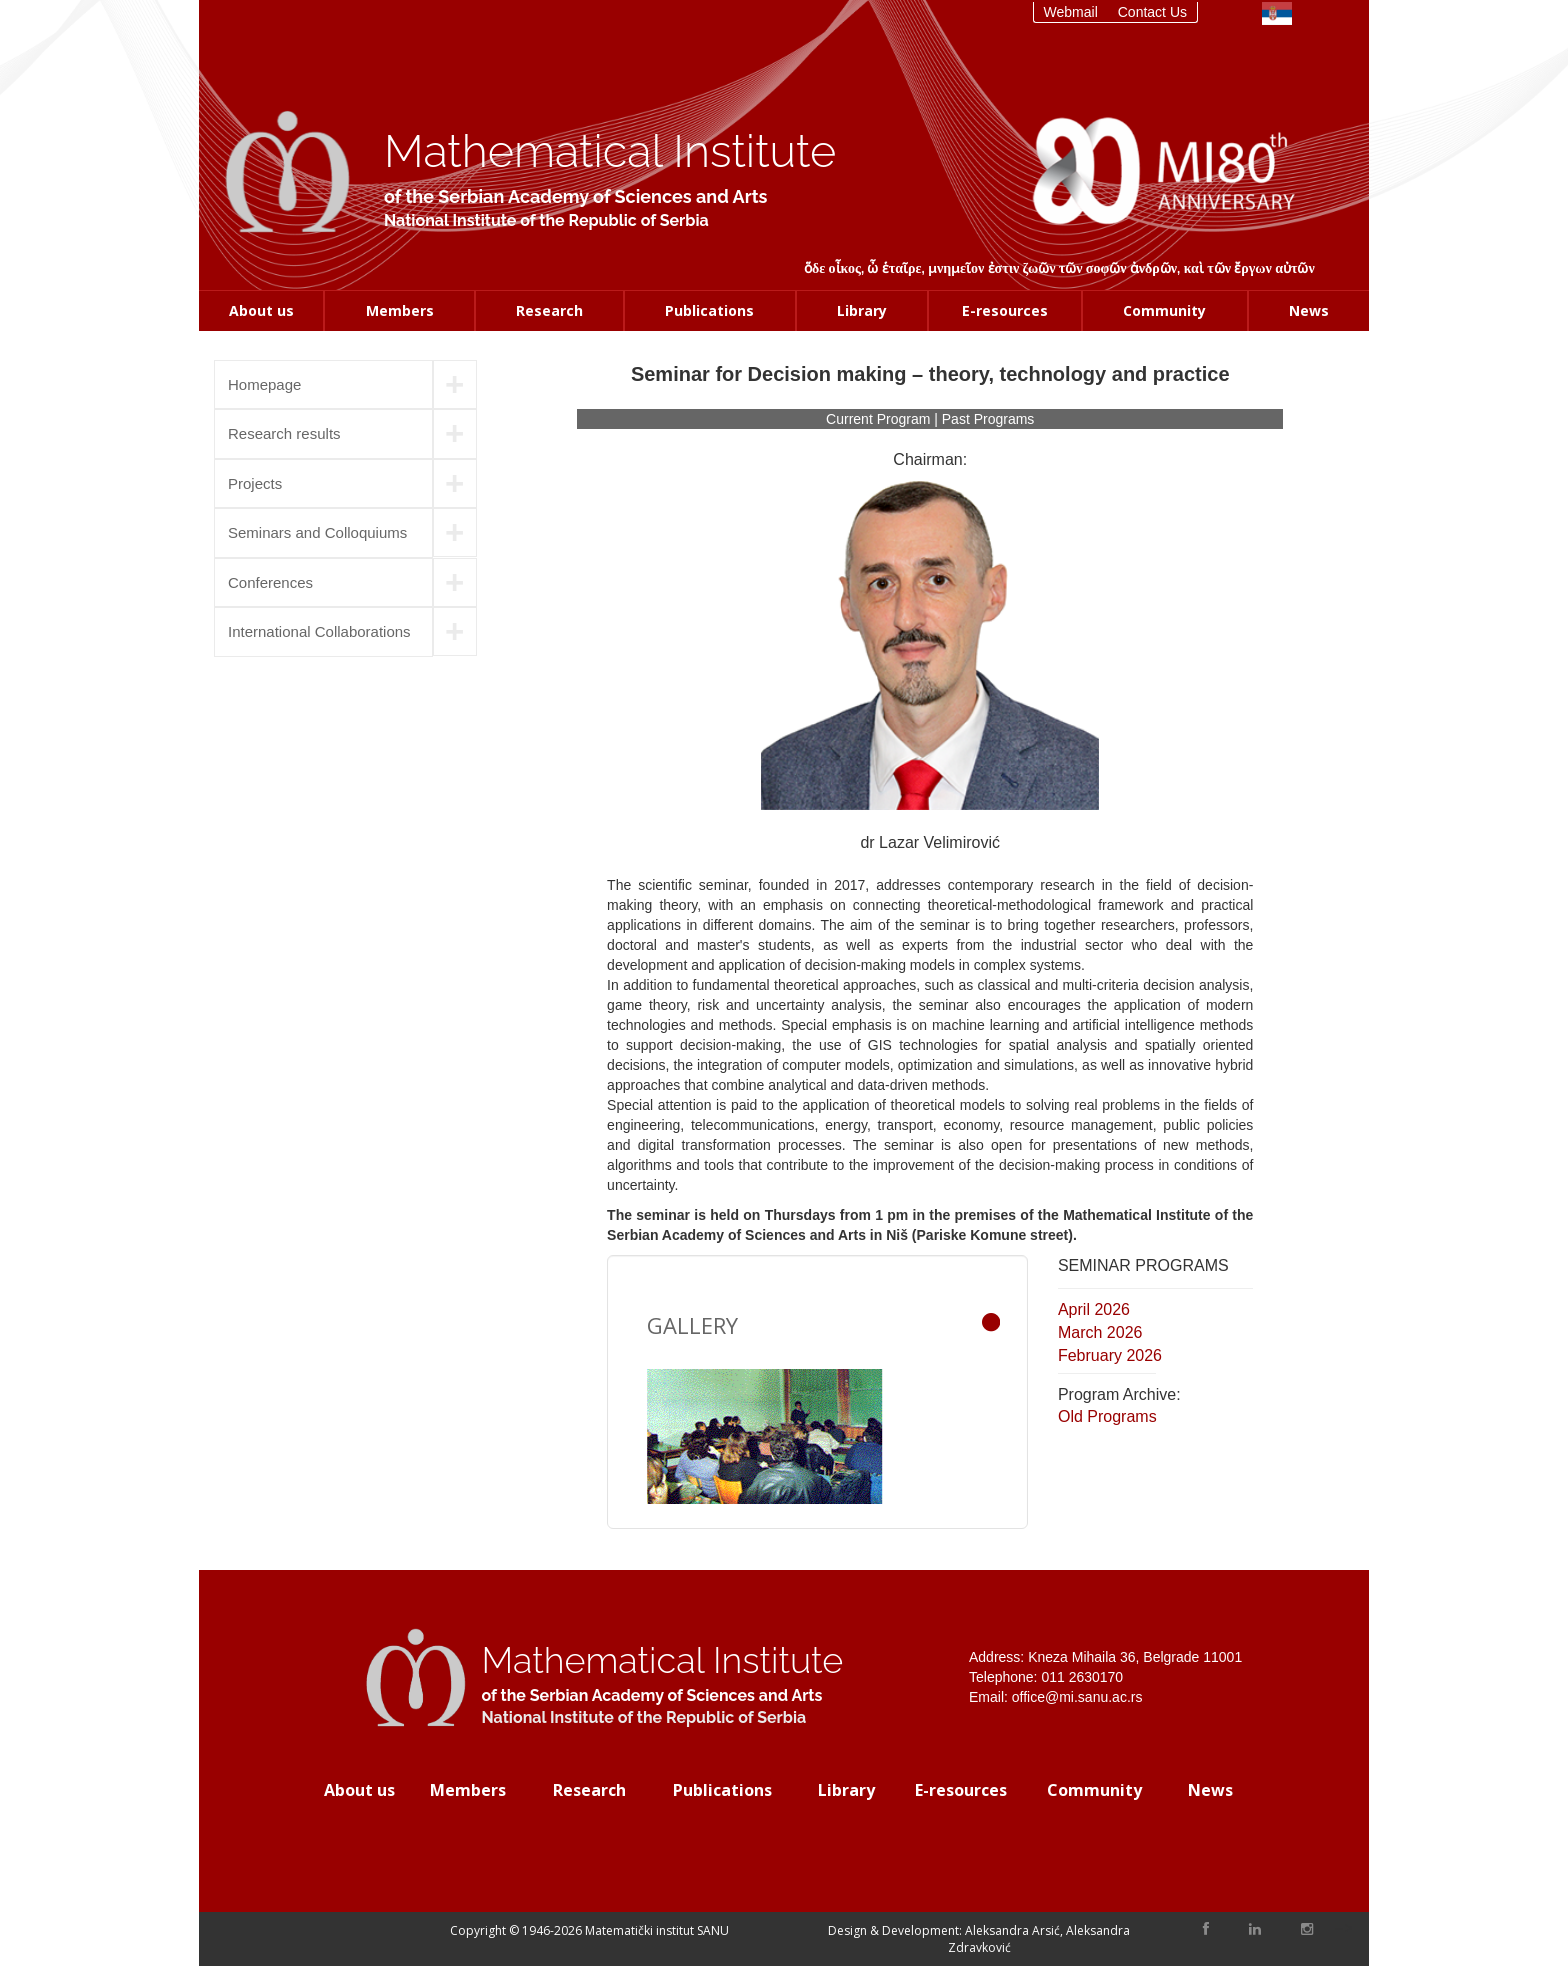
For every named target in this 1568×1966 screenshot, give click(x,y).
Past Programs (988, 419)
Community (1164, 310)
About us (261, 310)
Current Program (880, 419)
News (1309, 310)
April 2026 (1094, 1309)
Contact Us (1152, 12)
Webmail (1071, 12)
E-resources (1005, 310)
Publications (709, 310)
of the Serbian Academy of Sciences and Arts (575, 196)
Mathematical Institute (610, 151)
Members (400, 310)
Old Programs (1107, 1416)
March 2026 (1100, 1332)
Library (862, 310)
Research (549, 310)
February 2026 (1110, 1355)
